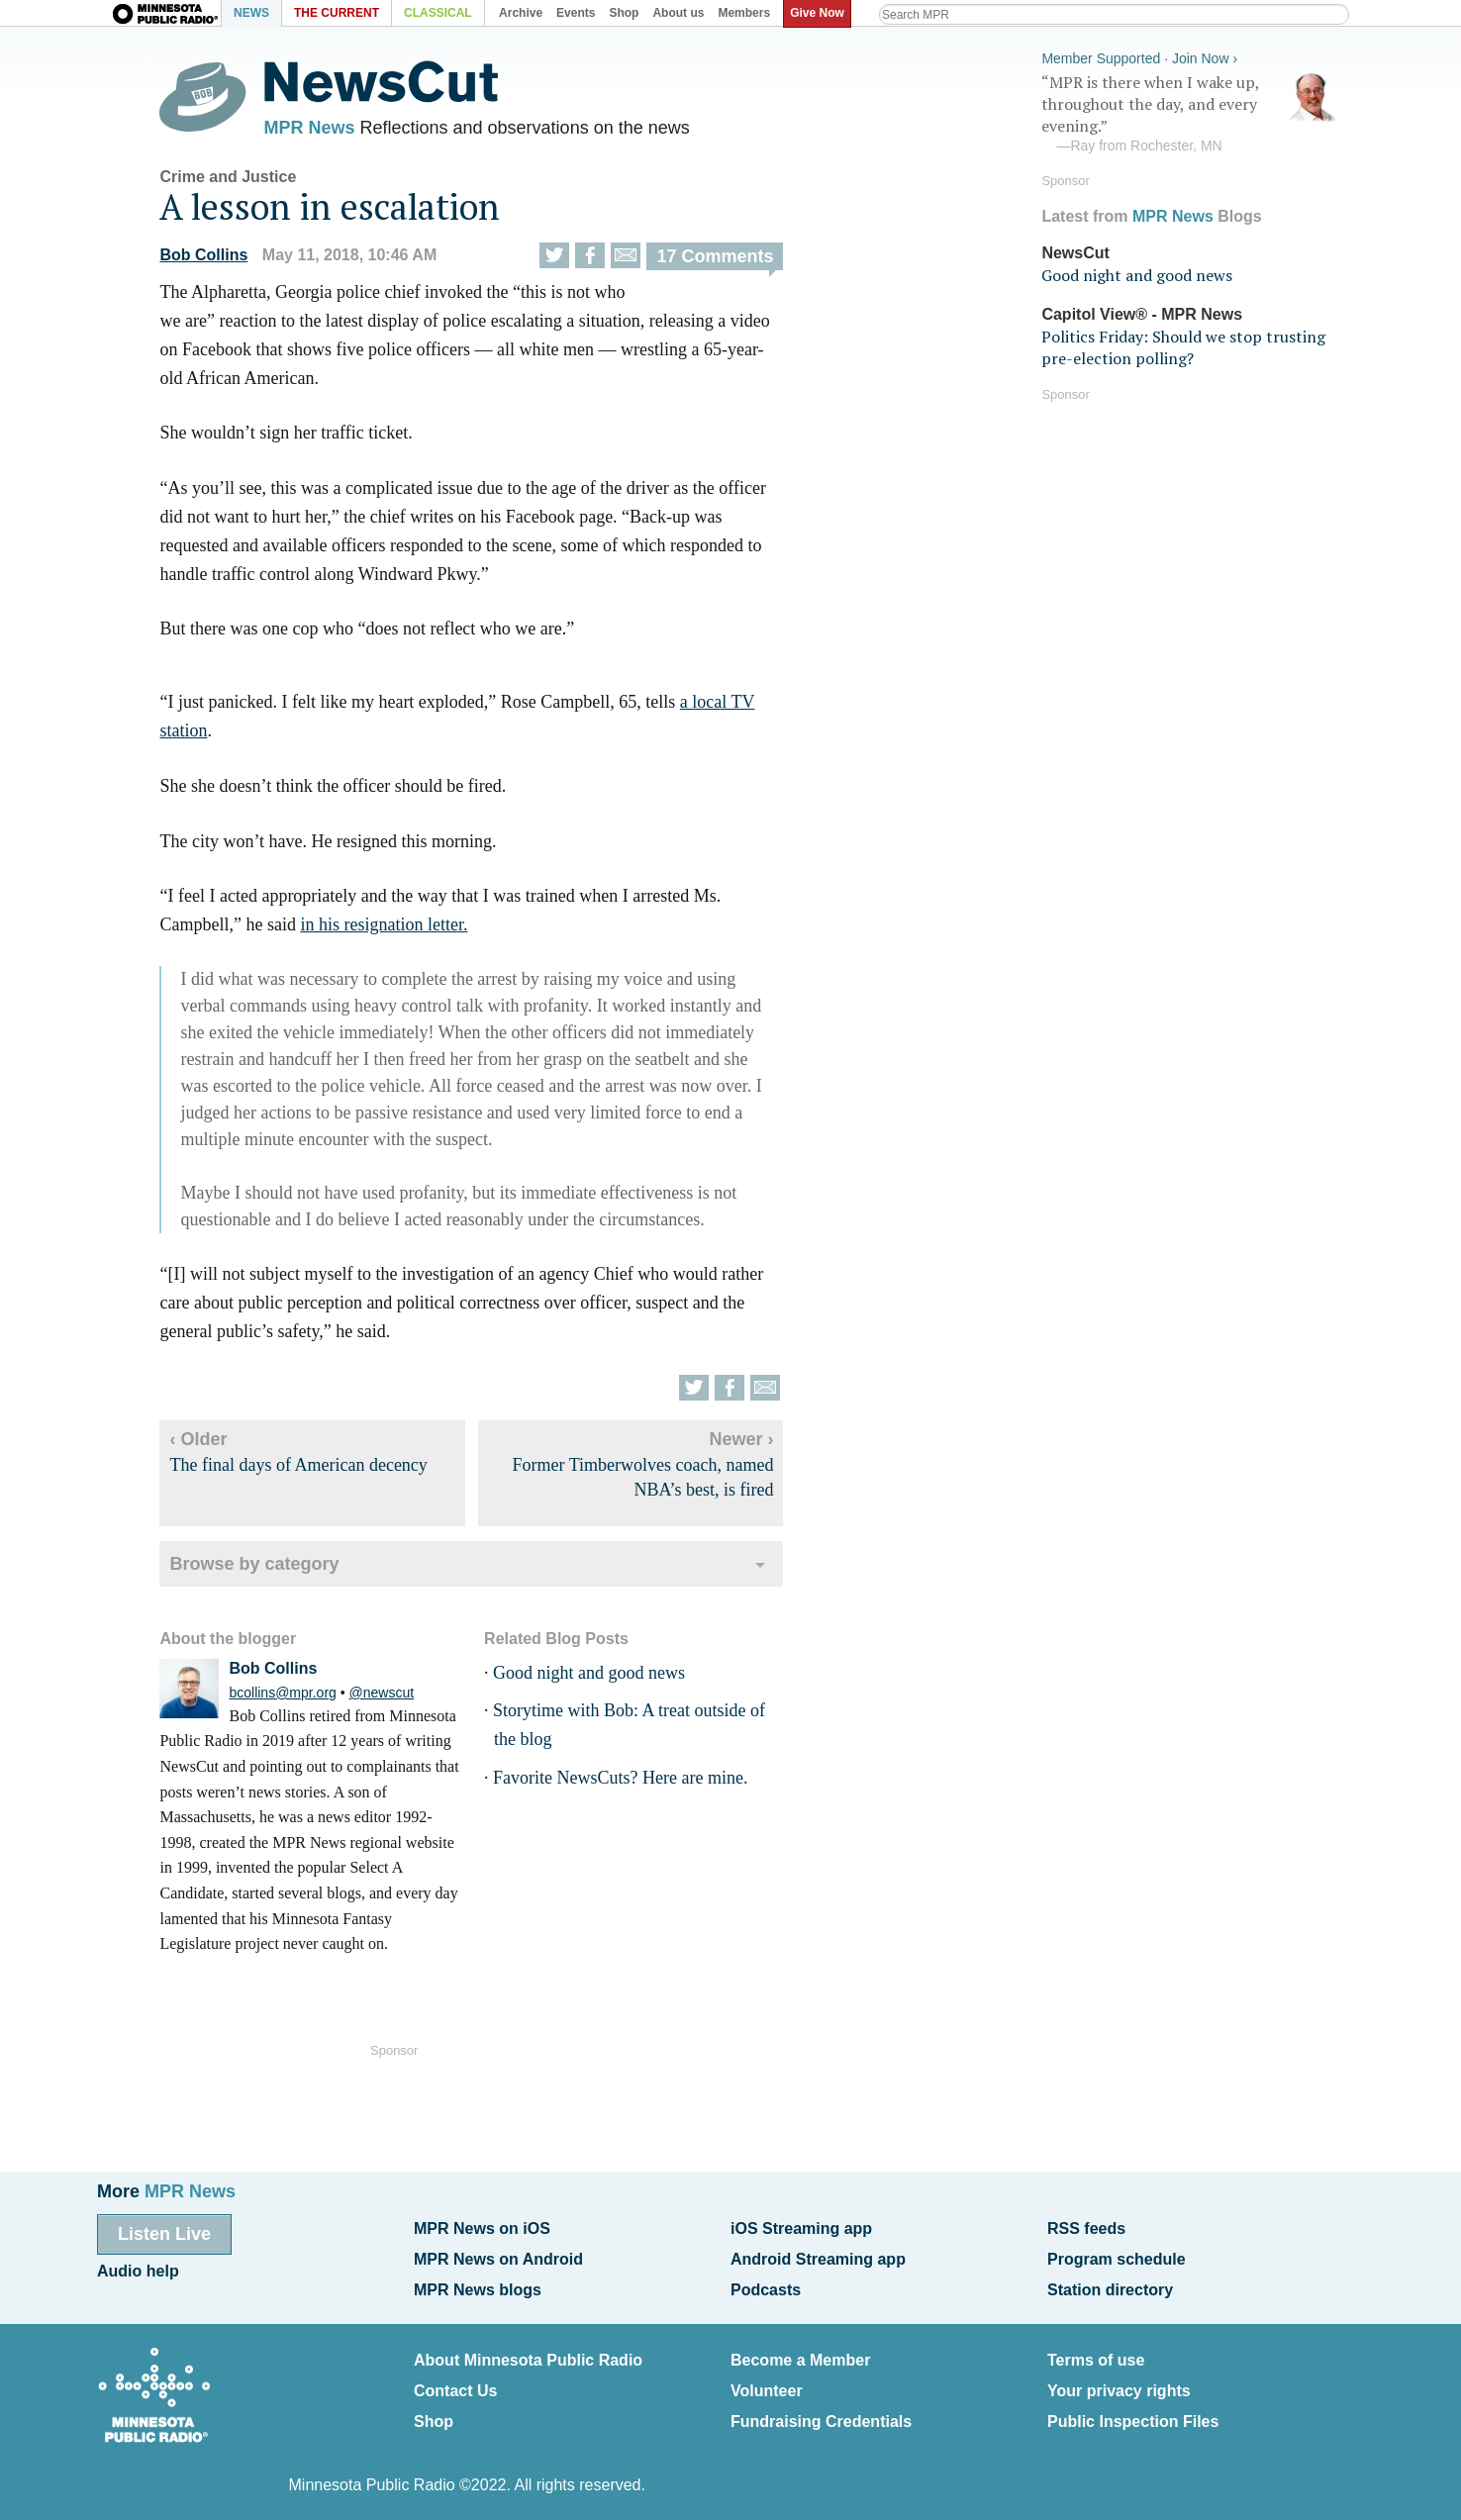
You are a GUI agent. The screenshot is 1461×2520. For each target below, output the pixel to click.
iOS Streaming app (801, 2228)
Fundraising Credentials (821, 2410)
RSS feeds (1086, 2228)
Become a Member (800, 2353)
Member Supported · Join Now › (1139, 55)
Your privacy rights (1119, 2382)
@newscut (395, 1696)
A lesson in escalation (343, 210)
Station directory (1110, 2285)
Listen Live (164, 2234)
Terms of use (1095, 2353)
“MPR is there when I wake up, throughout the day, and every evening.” (1189, 111)
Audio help (138, 2269)
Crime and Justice (241, 180)
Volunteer (766, 2382)
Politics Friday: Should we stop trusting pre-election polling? (1183, 344)
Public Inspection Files (1132, 2410)
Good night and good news (602, 1677)
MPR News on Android (498, 2257)
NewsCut (1075, 250)
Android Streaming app (818, 2257)
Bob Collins (217, 258)
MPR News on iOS (482, 2228)
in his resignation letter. (397, 928)
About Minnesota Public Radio (528, 2353)
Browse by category (267, 1569)
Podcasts (765, 2285)
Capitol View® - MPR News (1141, 311)
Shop (433, 2410)
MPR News (322, 129)
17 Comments (728, 260)
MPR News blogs (477, 2285)
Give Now (820, 13)
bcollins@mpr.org (296, 1696)
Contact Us (455, 2382)
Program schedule (1116, 2257)
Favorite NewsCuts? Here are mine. (633, 1782)
